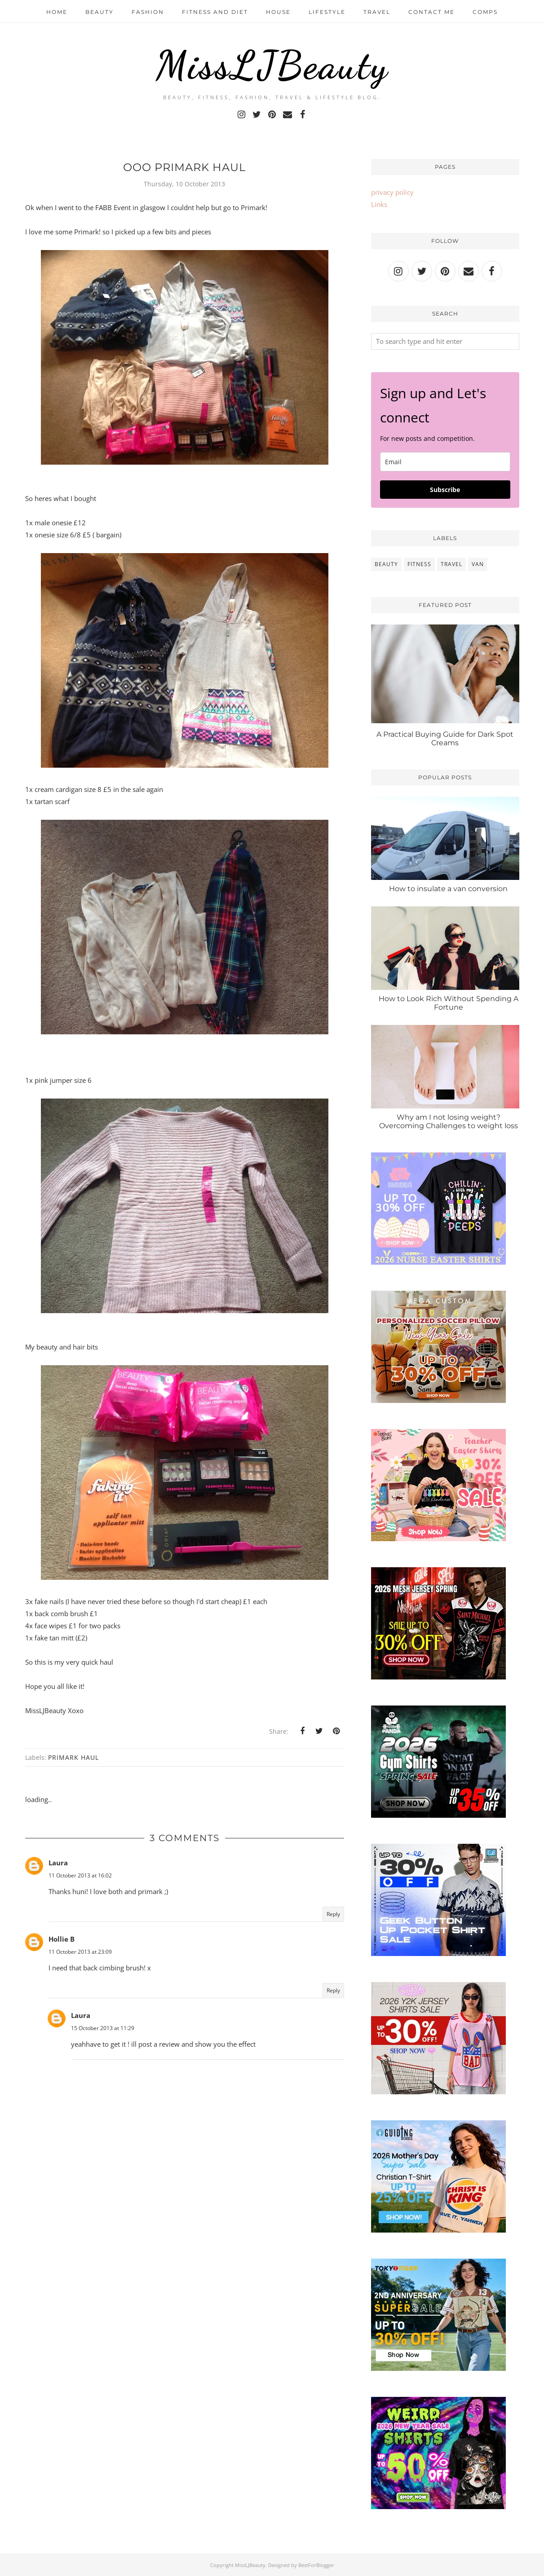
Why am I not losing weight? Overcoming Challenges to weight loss (448, 1121)
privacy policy (392, 192)
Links (379, 204)
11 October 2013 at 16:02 (80, 1875)
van (478, 564)
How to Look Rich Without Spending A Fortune (448, 1002)
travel (451, 564)
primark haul (73, 1757)
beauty (386, 564)
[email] (445, 461)
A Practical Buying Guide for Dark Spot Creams (444, 738)
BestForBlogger (316, 2565)
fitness (419, 564)
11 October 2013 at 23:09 (80, 1952)
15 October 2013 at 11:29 (102, 2028)
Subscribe (445, 489)
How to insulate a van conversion (448, 888)
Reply (333, 1914)
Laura (58, 1862)
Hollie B (62, 1938)
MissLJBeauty (272, 65)
